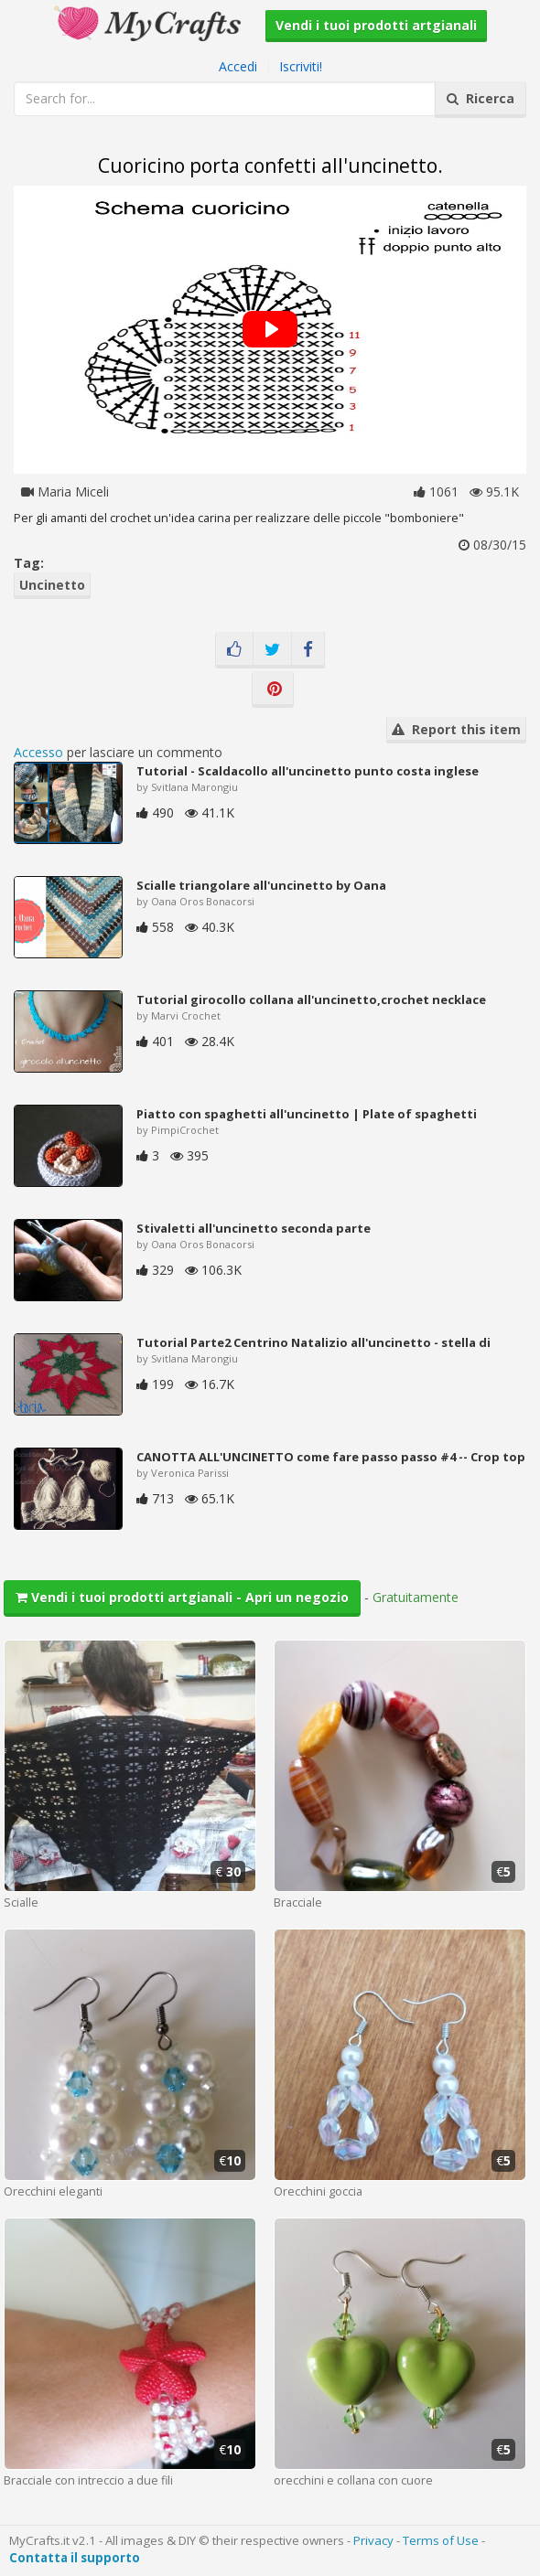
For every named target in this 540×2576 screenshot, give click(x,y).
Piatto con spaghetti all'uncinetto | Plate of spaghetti (306, 1114)
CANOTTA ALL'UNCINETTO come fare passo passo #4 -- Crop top (330, 1456)
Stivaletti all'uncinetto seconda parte (253, 1228)
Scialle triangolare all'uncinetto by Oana (261, 885)
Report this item (456, 729)
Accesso (38, 752)
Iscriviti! (300, 66)
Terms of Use (441, 2540)
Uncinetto (52, 584)
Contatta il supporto (74, 2557)
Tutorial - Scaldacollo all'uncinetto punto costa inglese (307, 771)
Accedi (238, 66)
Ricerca (480, 98)
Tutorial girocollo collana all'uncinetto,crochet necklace (311, 999)
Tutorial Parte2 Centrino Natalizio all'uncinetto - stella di (313, 1342)
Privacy (373, 2540)
